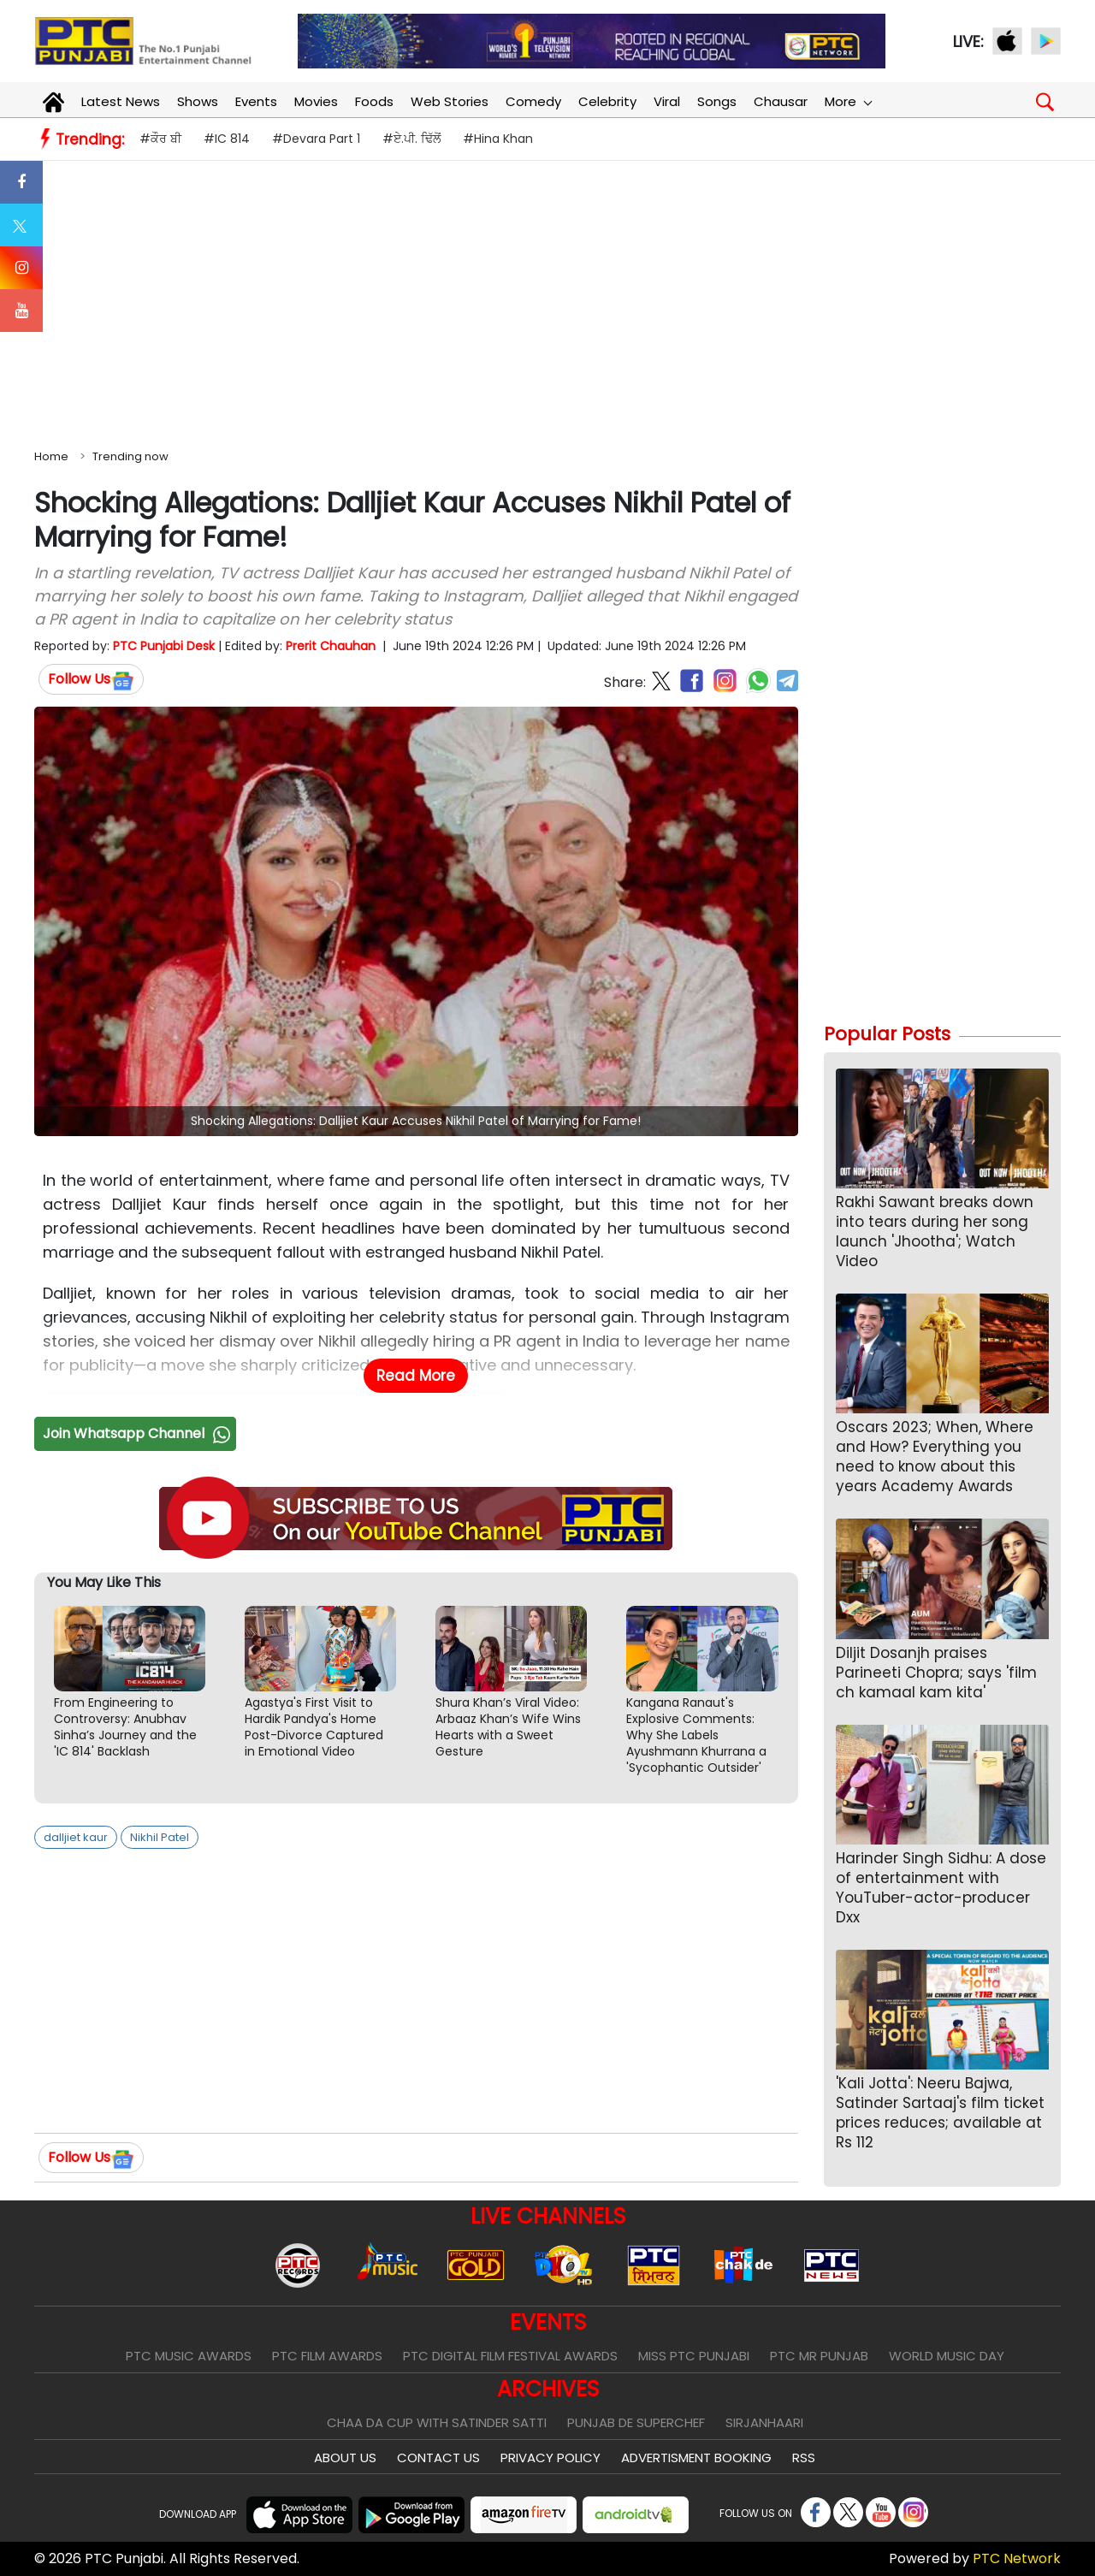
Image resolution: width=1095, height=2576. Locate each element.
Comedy (533, 101)
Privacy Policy (550, 2457)
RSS (803, 2457)
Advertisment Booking (696, 2457)
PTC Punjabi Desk (164, 645)
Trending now (130, 456)
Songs (717, 101)
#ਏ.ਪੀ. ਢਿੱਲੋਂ (411, 138)
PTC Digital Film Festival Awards (510, 2356)
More (848, 101)
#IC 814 (227, 138)
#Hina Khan (498, 138)
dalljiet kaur (76, 1837)
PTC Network (1017, 2558)
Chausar (781, 101)
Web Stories (449, 101)
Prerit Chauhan (331, 645)
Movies (316, 101)
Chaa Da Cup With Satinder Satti (437, 2422)
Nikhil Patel (159, 1837)
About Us (345, 2457)
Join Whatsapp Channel (138, 1433)
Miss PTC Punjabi (693, 2356)
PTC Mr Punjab (819, 2356)
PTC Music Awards (189, 2356)
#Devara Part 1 (316, 138)
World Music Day (946, 2356)
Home (51, 456)
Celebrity (607, 101)
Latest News (120, 101)
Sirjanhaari (764, 2422)
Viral (667, 101)
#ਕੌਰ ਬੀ (160, 138)
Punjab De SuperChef (636, 2422)
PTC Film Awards (327, 2356)
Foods (374, 101)
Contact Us (438, 2457)
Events (256, 101)
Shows (197, 101)
